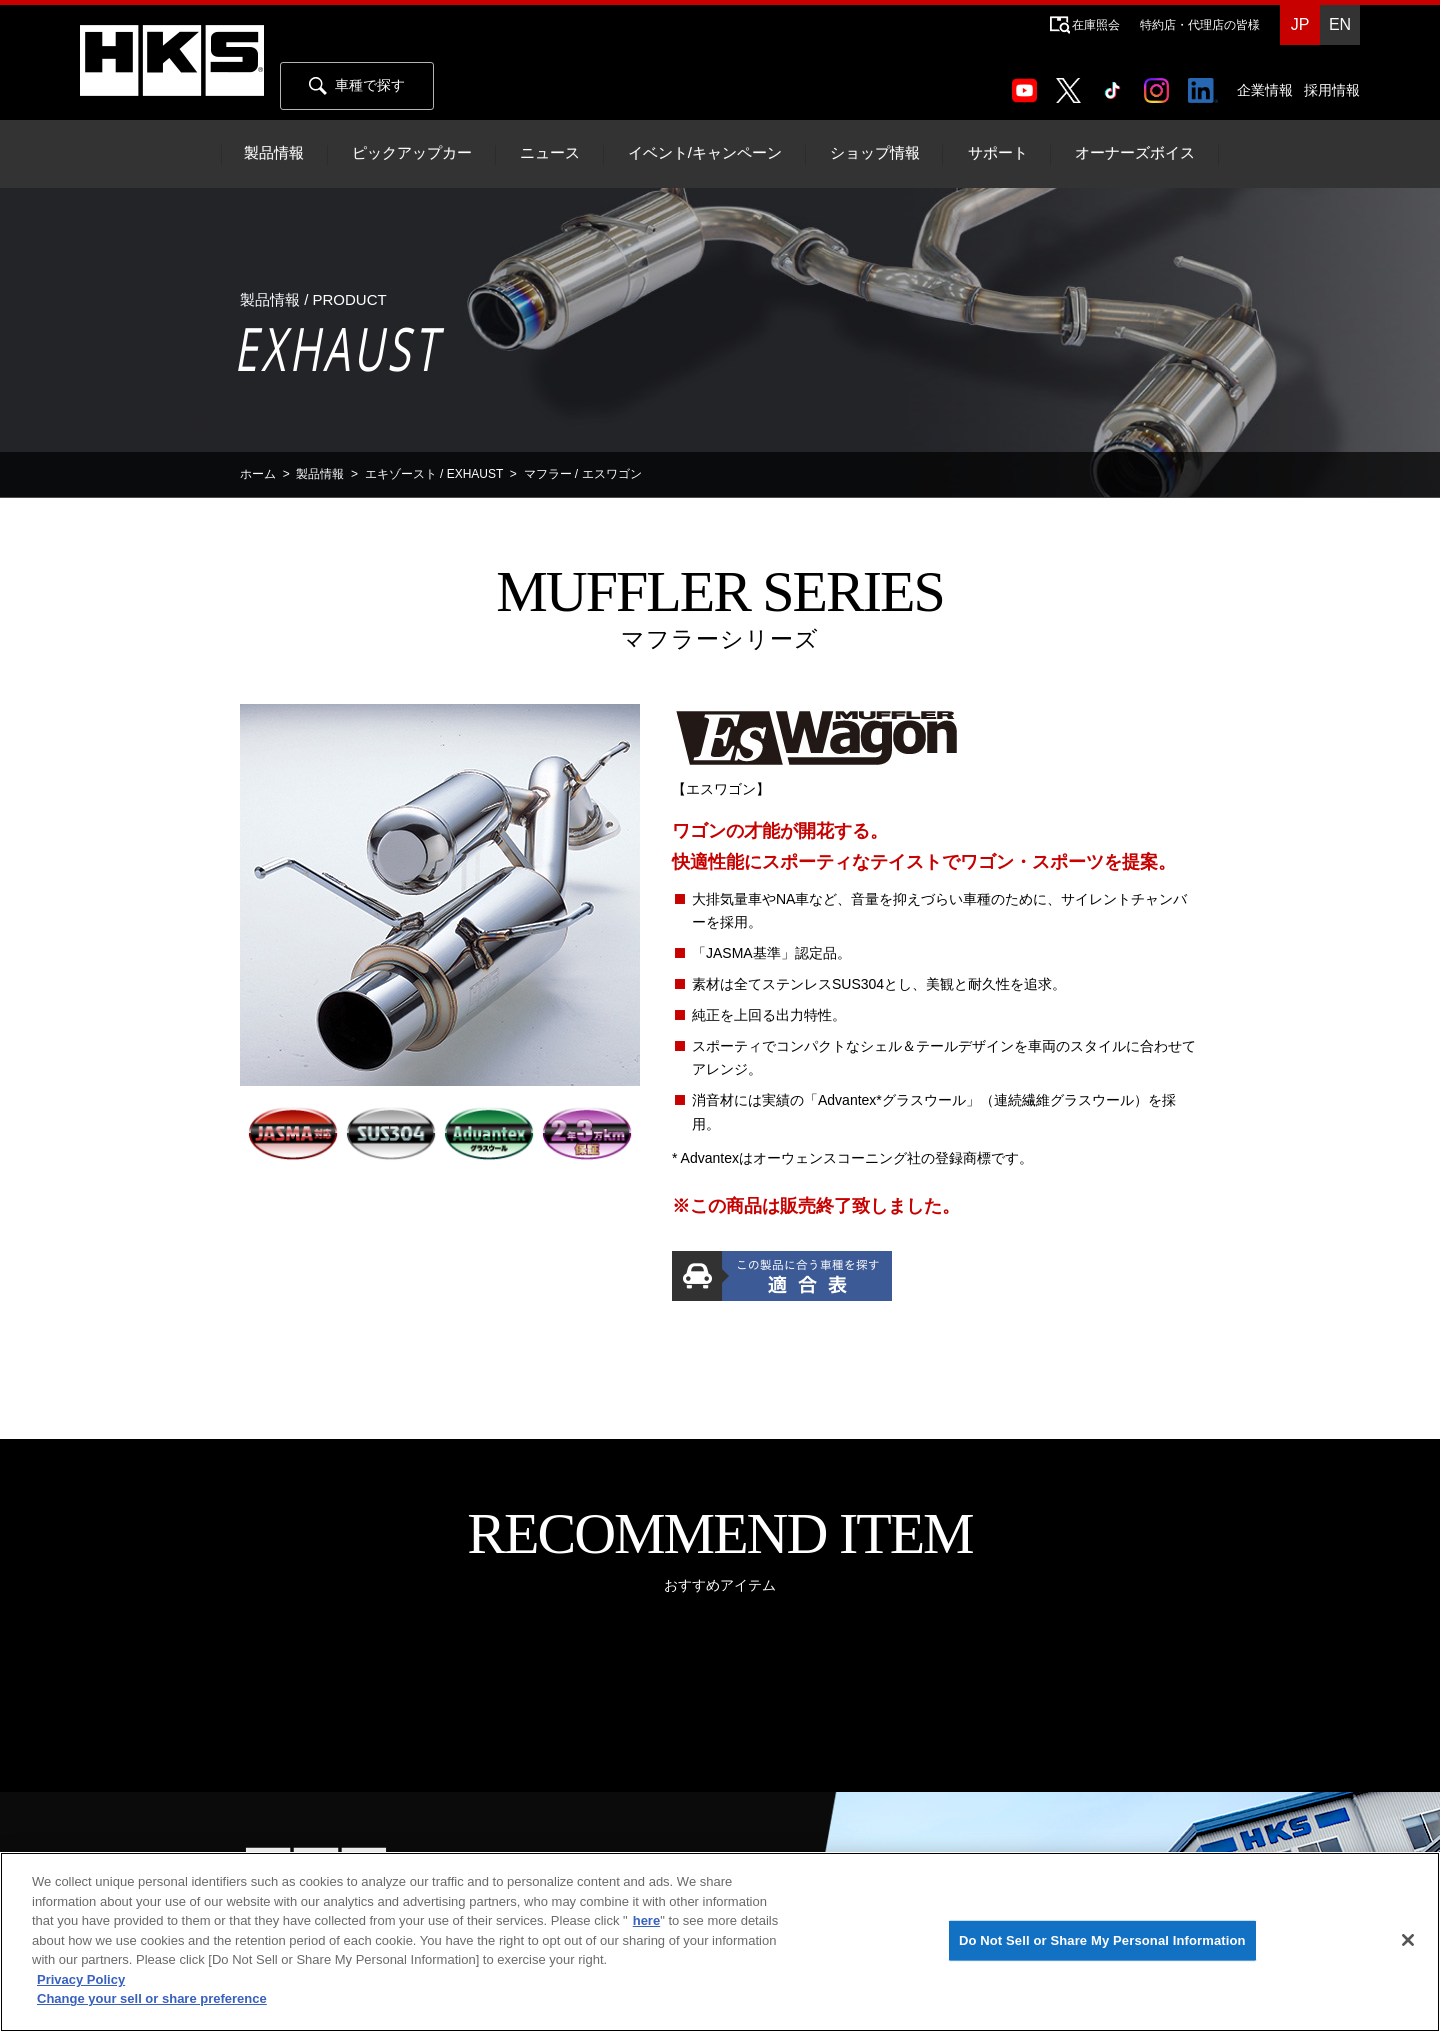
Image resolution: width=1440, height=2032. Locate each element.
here (646, 1920)
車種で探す (357, 86)
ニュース (550, 153)
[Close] (1408, 1940)
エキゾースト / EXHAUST (434, 474)
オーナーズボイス (1135, 153)
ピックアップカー (412, 153)
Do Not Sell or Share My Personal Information (1102, 1940)
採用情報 (1332, 90)
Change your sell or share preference (152, 1998)
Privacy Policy (81, 1979)
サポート (998, 153)
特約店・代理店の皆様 (1200, 25)
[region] (720, 1942)
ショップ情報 (875, 153)
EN (1340, 24)
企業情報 (1265, 90)
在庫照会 (1096, 25)
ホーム (258, 474)
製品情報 (274, 153)
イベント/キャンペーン (705, 153)
